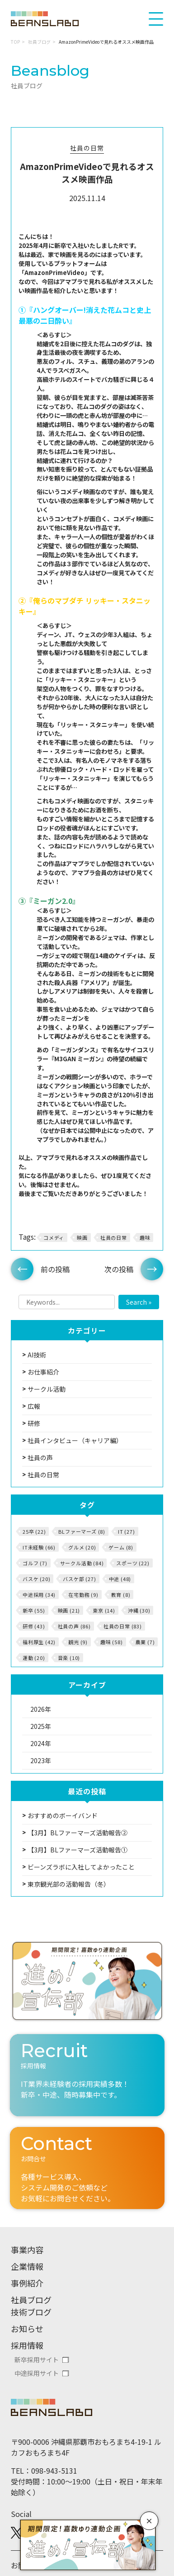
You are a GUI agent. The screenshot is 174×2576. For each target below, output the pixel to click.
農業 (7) (145, 1642)
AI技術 (37, 1354)
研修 (34, 1423)
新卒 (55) (34, 1610)
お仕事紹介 (43, 1371)
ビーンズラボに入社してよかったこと (81, 1866)
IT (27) (126, 1531)
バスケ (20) (36, 1578)
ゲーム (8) (120, 1547)
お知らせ (27, 2328)
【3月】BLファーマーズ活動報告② (77, 1832)
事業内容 (27, 2249)
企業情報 (27, 2266)
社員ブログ (39, 41)
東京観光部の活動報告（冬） (69, 1883)
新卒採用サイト (36, 2359)
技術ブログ (31, 2312)
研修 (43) (34, 1626)
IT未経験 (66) (39, 1547)
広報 (34, 1406)
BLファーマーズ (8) (81, 1531)
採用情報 (27, 2345)
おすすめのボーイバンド (63, 1815)
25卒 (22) (34, 1531)
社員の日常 (87, 147)
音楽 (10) (69, 1657)
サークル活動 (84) (82, 1563)
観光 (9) (78, 1642)
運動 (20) (34, 1657)
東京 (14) (104, 1610)
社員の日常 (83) (122, 1626)
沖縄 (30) (139, 1610)
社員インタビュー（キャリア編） (75, 1440)
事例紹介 (27, 2283)
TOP (15, 41)
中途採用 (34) (39, 1594)
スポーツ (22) (132, 1563)
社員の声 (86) (74, 1626)
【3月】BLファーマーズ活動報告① (77, 1849)
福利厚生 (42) (39, 1642)
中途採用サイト (36, 2373)
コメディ (53, 1237)
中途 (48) (120, 1578)
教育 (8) (121, 1594)
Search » (138, 1301)
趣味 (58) (111, 1642)
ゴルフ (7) (35, 1563)
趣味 (145, 1237)
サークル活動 (47, 1388)
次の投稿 (118, 1269)
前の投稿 (55, 1269)
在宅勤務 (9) (83, 1594)
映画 (82, 1237)
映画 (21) (69, 1610)
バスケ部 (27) (79, 1578)
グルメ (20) (82, 1547)
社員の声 (40, 1457)
